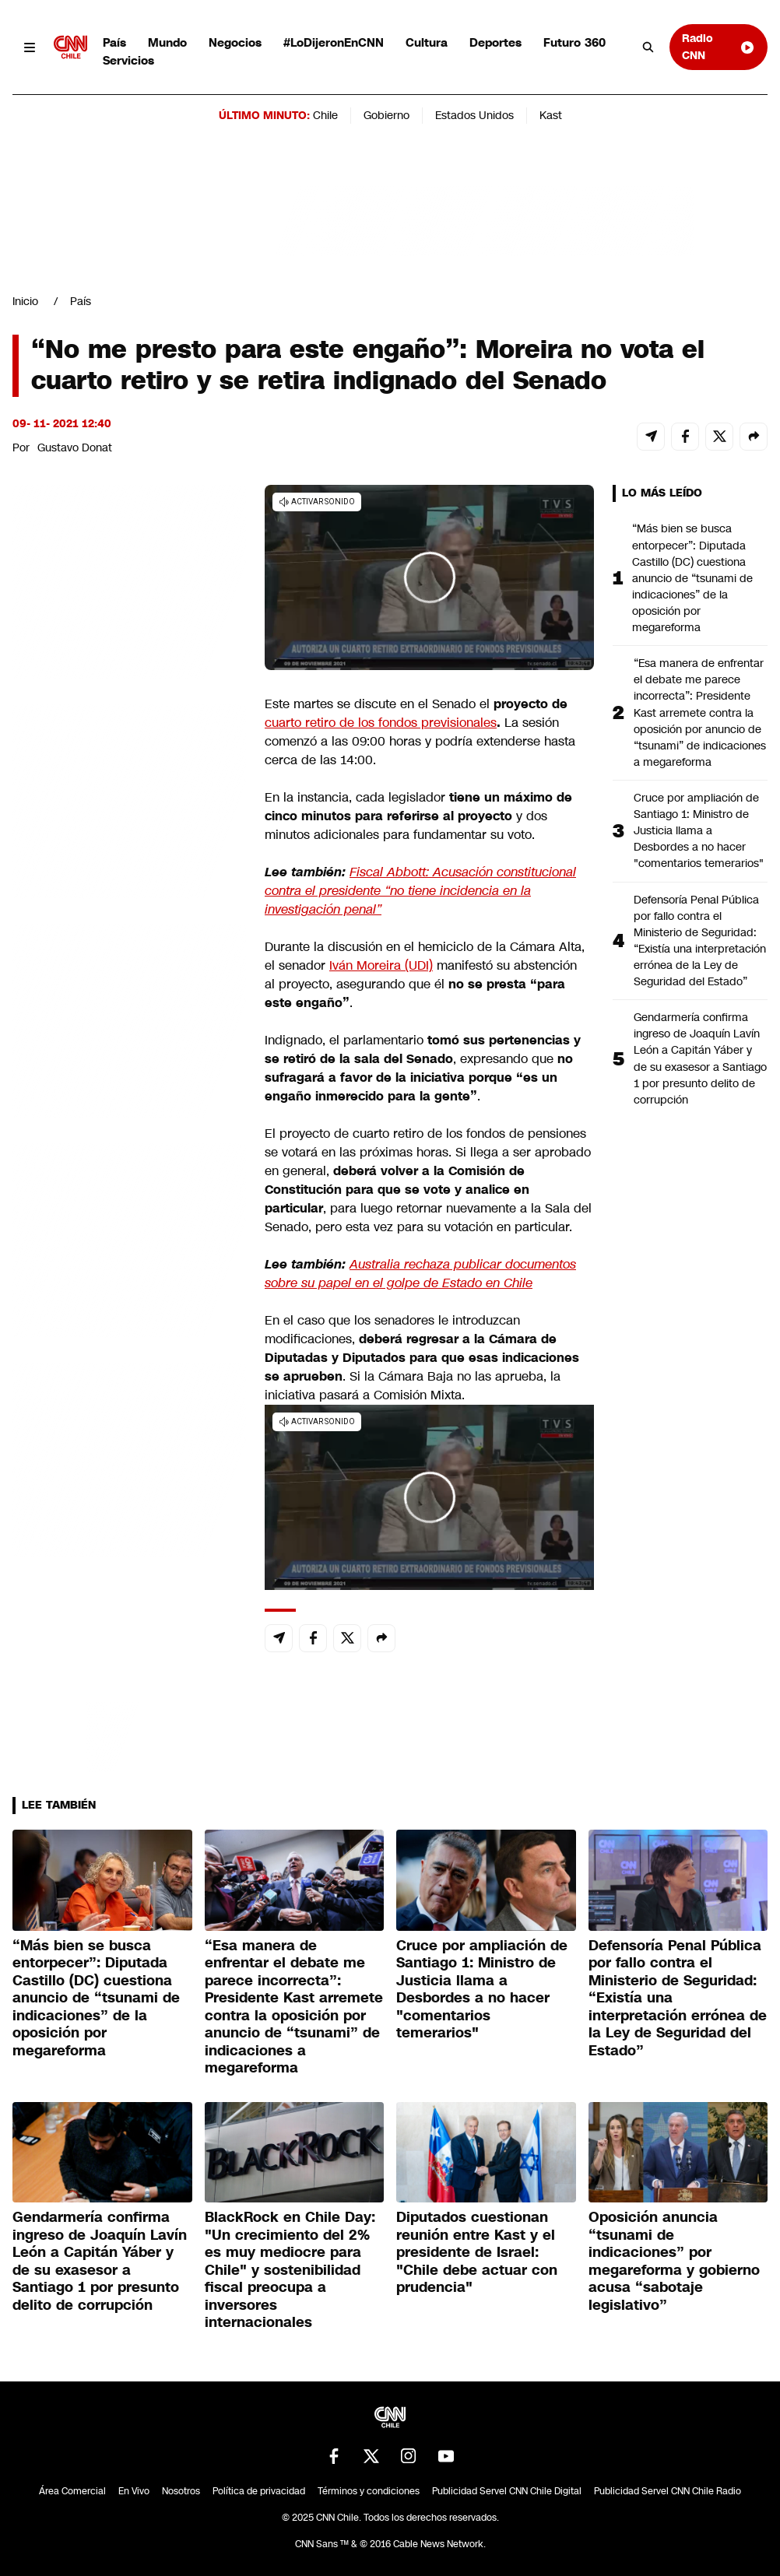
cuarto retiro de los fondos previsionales (381, 723)
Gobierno (386, 115)
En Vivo (133, 2491)
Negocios (235, 42)
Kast (550, 115)
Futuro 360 (574, 42)
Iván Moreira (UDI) (381, 965)
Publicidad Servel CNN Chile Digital (506, 2491)
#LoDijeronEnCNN (333, 42)
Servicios (128, 60)
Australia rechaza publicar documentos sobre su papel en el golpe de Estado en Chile (420, 1273)
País (114, 42)
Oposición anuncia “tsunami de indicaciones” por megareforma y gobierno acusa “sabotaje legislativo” (674, 2261)
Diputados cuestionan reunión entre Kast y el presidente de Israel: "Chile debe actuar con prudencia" (476, 2252)
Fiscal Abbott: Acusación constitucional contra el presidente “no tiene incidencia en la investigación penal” (420, 890)
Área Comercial (72, 2491)
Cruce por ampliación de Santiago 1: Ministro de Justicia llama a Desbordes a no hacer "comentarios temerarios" (699, 830)
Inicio (25, 301)
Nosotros (181, 2491)
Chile (325, 115)
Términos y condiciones (369, 2491)
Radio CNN (718, 46)
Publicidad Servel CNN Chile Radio (667, 2491)
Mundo (167, 42)
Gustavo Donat (74, 447)
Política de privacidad (259, 2491)
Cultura (427, 42)
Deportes (495, 42)
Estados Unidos (474, 115)
